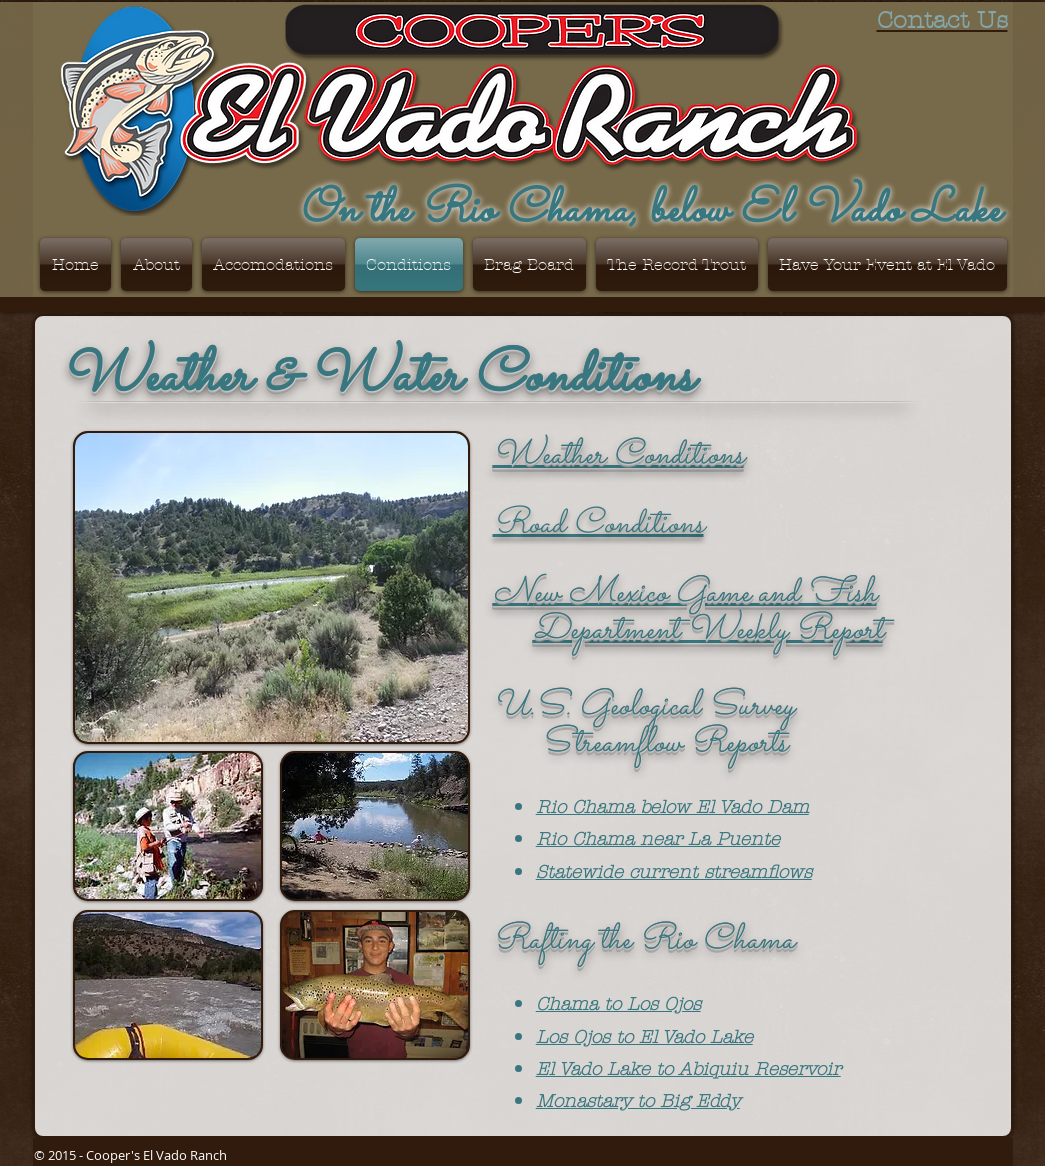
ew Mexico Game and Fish (705, 594)
